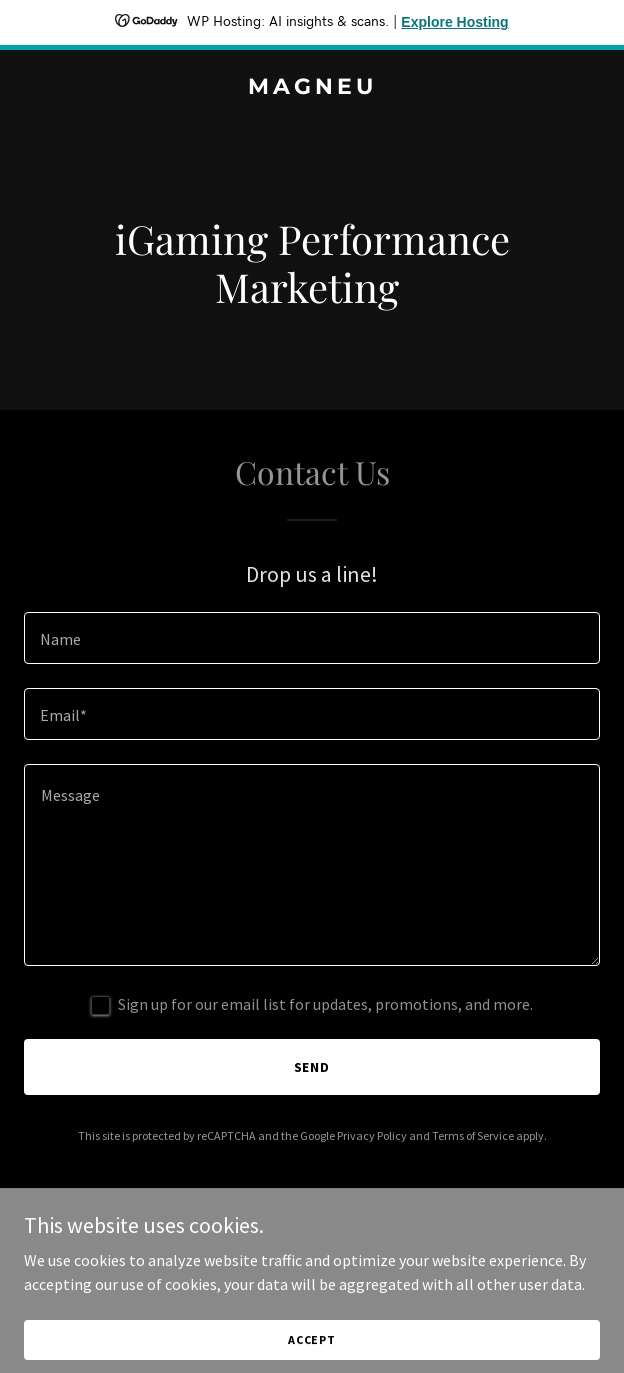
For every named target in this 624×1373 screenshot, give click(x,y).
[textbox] (312, 638)
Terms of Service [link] (473, 1135)
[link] (312, 88)
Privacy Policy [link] (372, 1135)
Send (312, 1067)
